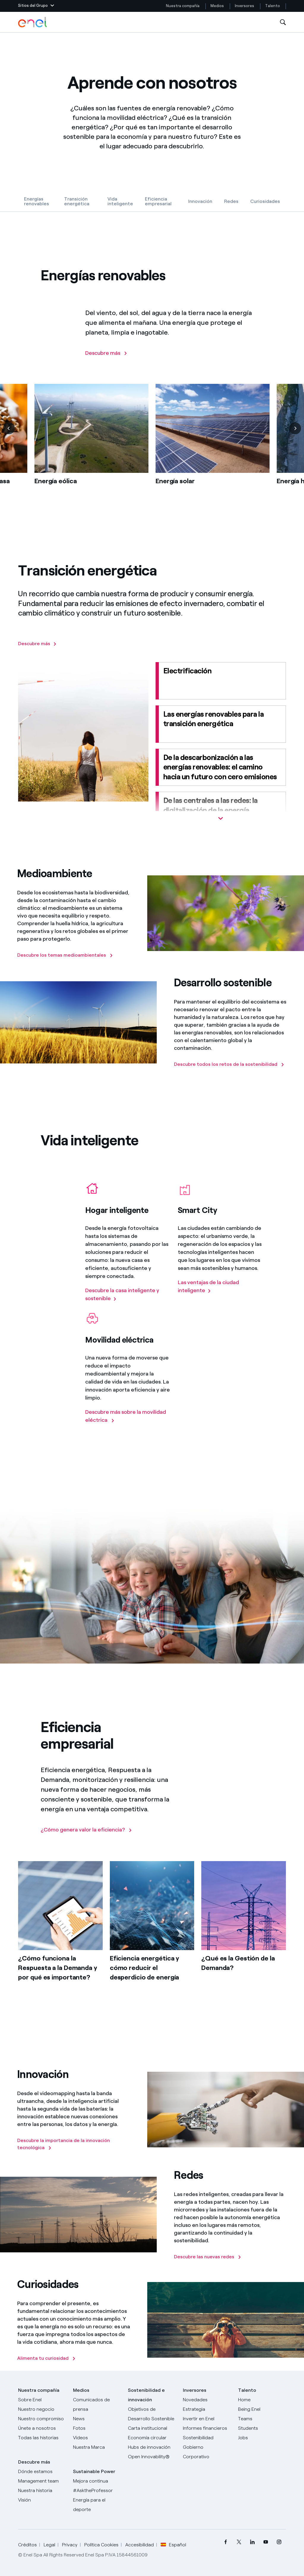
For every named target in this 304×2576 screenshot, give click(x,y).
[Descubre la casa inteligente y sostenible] (128, 1295)
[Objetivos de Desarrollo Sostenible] (152, 2414)
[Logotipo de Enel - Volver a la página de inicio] (33, 22)
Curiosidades (265, 201)
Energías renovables (36, 201)
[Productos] (42, 2409)
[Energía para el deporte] (97, 2504)
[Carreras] (262, 2400)
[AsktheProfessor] (97, 2490)
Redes (231, 201)
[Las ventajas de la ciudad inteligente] (220, 1287)
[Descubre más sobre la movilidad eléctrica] (128, 1416)
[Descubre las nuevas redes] (207, 2257)
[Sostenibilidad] (207, 2438)
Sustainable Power (94, 2471)
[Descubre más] (106, 353)
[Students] (262, 2428)
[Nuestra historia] (42, 2490)
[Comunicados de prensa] (97, 2404)
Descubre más (34, 2462)
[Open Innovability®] (152, 2456)
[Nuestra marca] (97, 2447)
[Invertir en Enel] (207, 2419)
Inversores (244, 6)
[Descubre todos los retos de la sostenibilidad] (229, 1064)
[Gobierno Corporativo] (207, 2452)
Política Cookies (101, 2545)
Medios (217, 6)
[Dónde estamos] (42, 2471)
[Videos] (97, 2438)
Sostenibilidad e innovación (146, 2394)
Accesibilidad (139, 2545)
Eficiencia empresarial (158, 201)
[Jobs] (262, 2438)
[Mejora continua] (97, 2481)
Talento (273, 6)
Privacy (69, 2545)
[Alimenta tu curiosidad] (46, 2358)
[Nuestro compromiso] (42, 2419)
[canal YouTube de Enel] (266, 2542)
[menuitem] (225, 2542)
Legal (49, 2545)
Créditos (27, 2545)
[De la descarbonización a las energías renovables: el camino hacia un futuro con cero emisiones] (221, 767)
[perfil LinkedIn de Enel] (252, 2542)
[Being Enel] (262, 2409)
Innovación (200, 201)
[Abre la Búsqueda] (283, 22)
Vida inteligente (120, 201)
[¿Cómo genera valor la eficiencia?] (86, 1830)
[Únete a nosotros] (42, 2428)
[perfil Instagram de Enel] (279, 2542)
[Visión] (42, 2500)
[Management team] (42, 2481)
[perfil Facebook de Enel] (225, 2542)
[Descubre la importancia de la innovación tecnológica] (73, 2144)
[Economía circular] (152, 2438)
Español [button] (173, 2544)
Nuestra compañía (183, 6)
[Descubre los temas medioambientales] (65, 955)
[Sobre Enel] (42, 2400)
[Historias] (42, 2438)
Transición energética (76, 201)
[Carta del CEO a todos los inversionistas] (97, 2419)
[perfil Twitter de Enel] (239, 2542)
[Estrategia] (207, 2409)
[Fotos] (97, 2428)
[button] (36, 6)
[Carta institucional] (152, 2428)
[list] (152, 444)
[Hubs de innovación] (152, 2447)
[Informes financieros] (207, 2428)
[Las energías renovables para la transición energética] (221, 724)
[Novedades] (207, 2400)
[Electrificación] (221, 680)
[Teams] (262, 2419)
